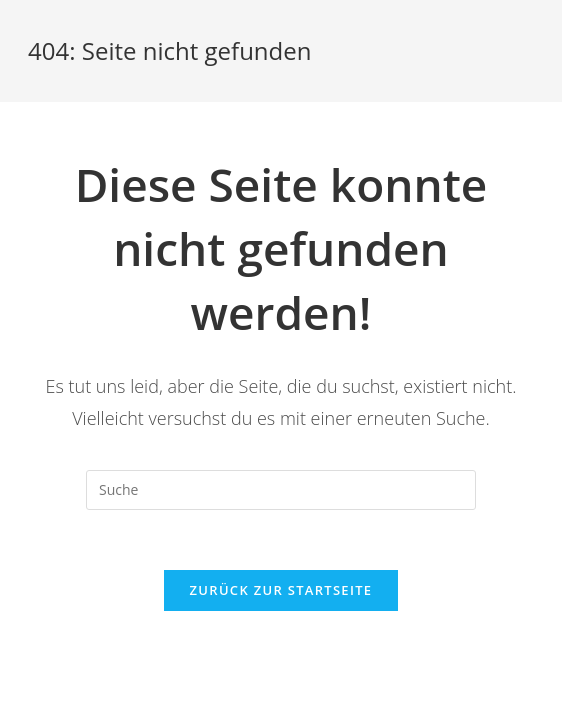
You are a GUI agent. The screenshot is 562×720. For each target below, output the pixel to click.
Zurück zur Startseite (281, 590)
